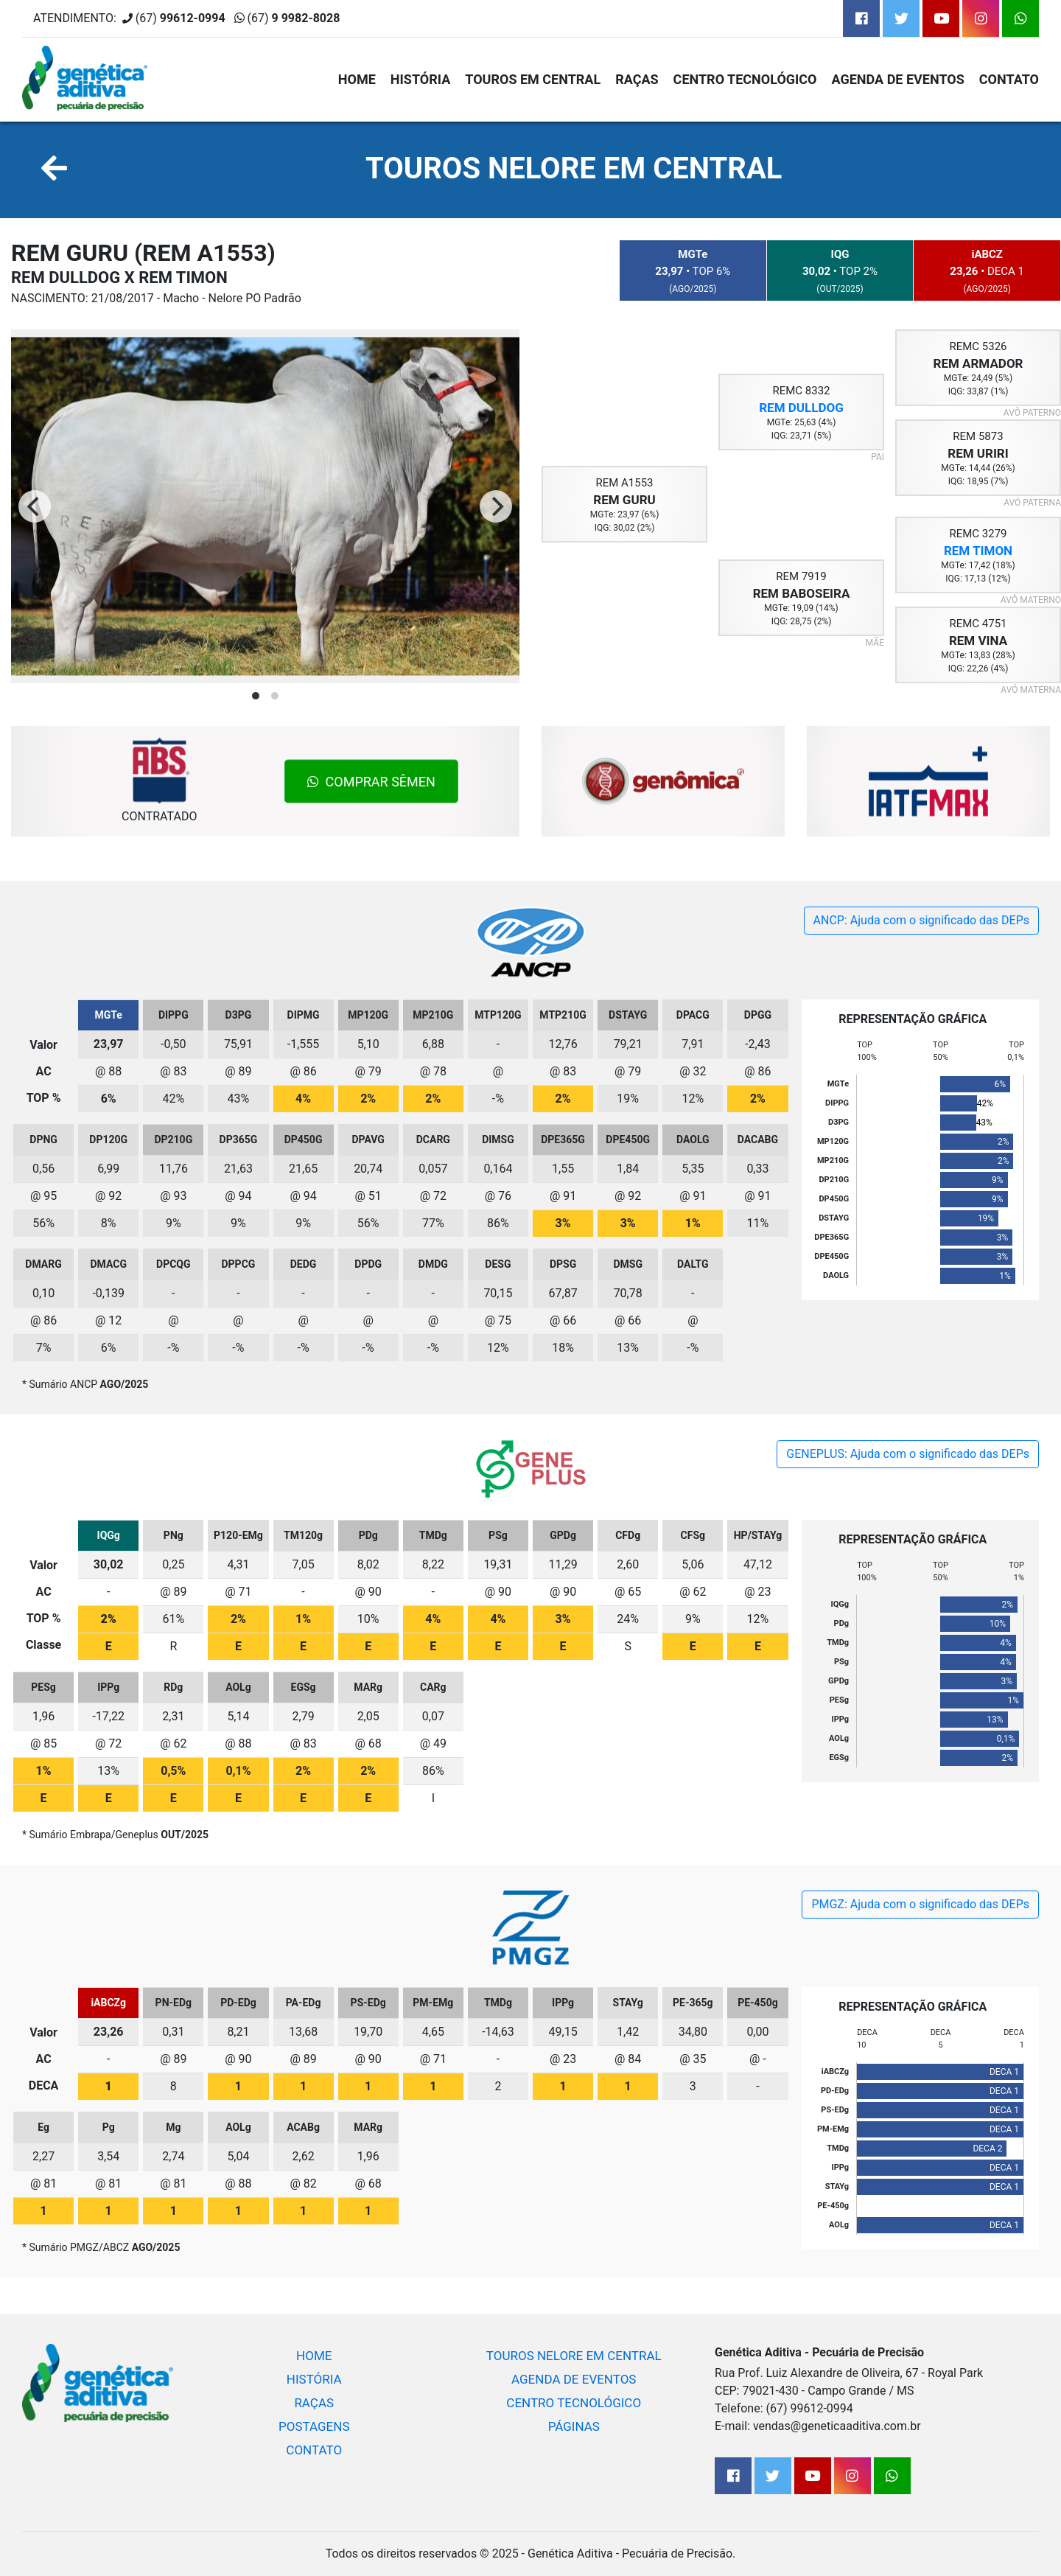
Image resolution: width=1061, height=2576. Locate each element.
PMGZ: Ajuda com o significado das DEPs (920, 1904)
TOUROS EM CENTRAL (532, 79)
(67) (294, 18)
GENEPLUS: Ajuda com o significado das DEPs (907, 1454)
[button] (54, 169)
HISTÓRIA (420, 79)
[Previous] (34, 506)
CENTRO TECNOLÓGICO (745, 79)
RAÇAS (636, 79)
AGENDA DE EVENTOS (898, 79)
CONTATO (1009, 79)
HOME (357, 79)
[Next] (496, 506)
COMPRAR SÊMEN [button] (371, 781)
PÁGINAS (574, 2426)
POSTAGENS (314, 2426)
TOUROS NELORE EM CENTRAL (573, 168)
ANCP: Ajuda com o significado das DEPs (921, 920)
